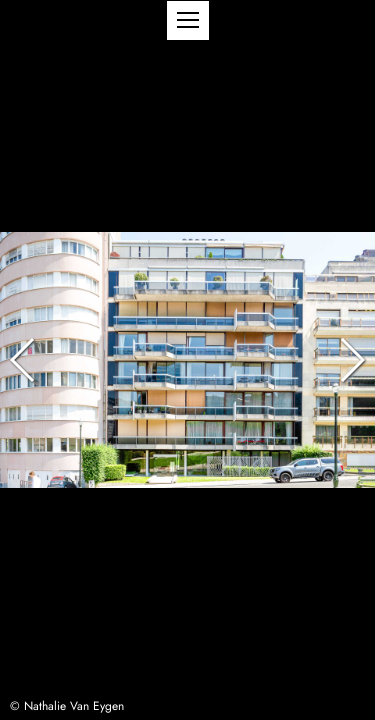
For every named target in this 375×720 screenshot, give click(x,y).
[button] (188, 20)
